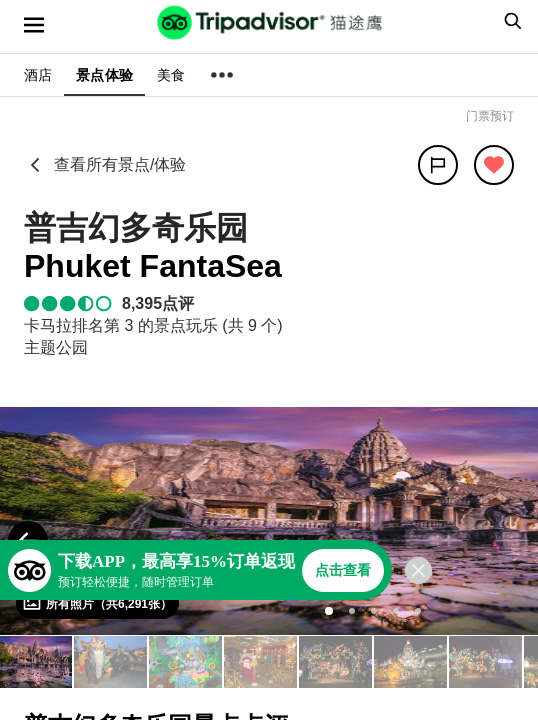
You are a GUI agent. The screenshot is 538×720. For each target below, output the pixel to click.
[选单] (34, 25)
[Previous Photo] (28, 541)
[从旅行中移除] (494, 165)
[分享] (438, 165)
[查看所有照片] (97, 603)
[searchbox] (510, 21)
